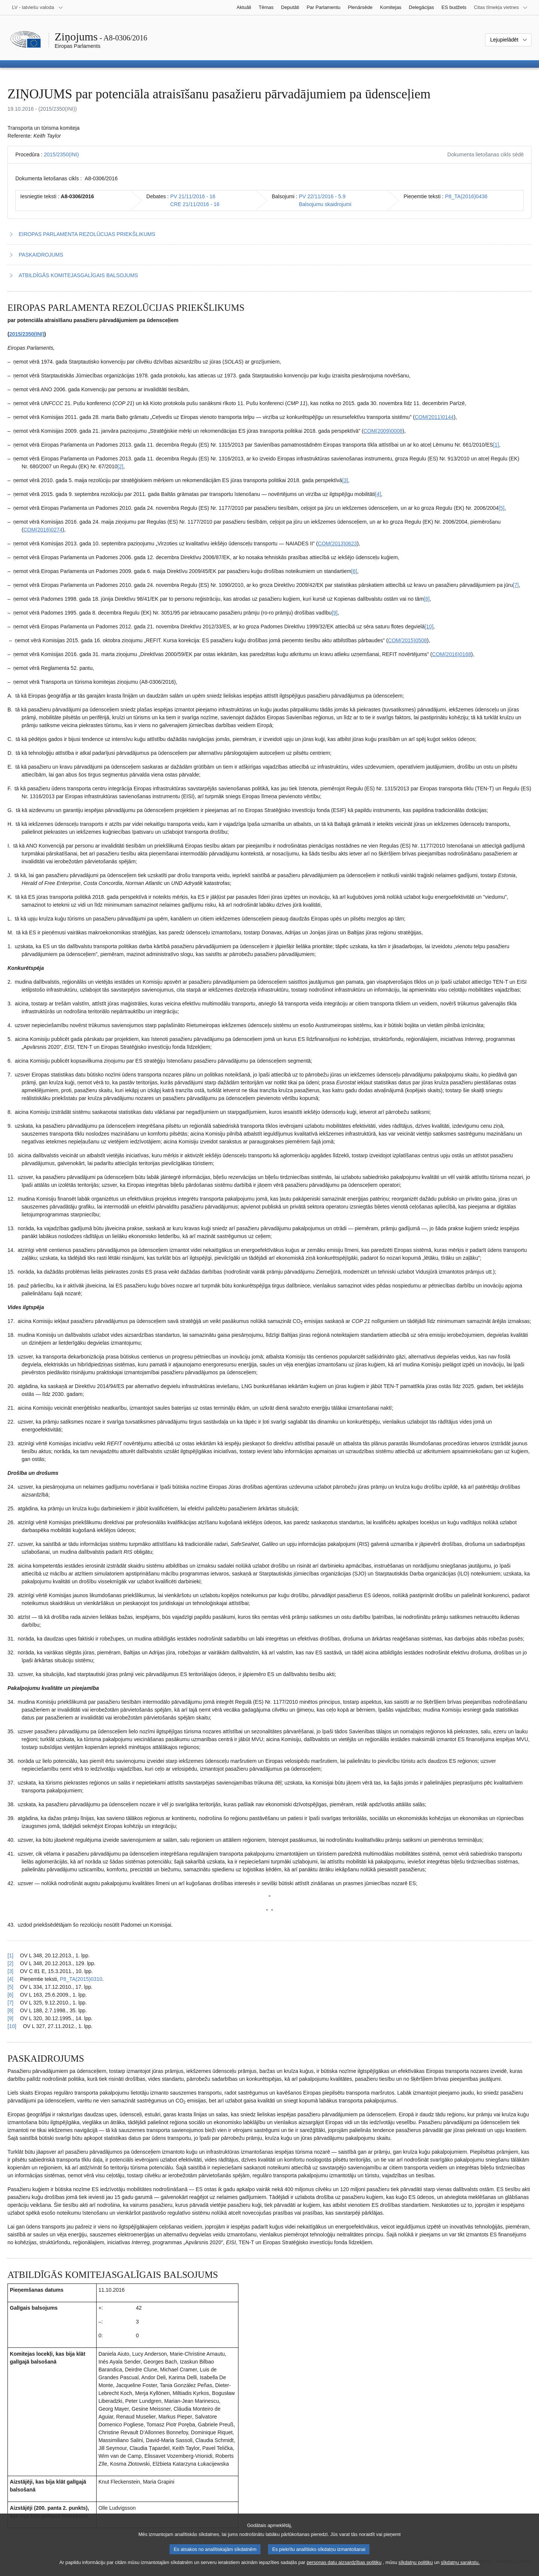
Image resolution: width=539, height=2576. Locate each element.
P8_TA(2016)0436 (466, 196)
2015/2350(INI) (61, 154)
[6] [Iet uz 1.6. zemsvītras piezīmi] (354, 571)
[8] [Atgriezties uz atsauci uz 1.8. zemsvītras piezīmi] (10, 2010)
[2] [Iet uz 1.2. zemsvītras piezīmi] (121, 466)
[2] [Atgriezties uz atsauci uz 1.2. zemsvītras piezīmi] (10, 1963)
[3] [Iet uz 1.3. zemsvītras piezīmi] (345, 480)
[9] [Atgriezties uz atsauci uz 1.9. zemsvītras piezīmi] (10, 2018)
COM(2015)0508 (407, 640)
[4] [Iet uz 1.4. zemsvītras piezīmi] (378, 494)
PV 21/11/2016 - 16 (193, 196)
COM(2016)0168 (451, 654)
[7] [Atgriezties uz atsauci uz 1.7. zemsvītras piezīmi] (10, 2003)
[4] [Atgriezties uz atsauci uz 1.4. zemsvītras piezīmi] (10, 1979)
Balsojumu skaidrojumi (325, 204)
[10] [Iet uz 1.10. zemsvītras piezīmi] (428, 627)
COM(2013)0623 (337, 543)
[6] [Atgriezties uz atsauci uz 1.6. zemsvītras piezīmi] (10, 1995)
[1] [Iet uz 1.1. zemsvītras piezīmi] (496, 445)
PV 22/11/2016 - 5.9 (322, 196)
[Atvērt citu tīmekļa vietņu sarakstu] (501, 7)
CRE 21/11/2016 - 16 (195, 204)
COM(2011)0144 (434, 417)
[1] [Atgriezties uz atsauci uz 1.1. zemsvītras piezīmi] (10, 1955)
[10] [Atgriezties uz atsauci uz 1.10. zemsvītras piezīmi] (11, 2026)
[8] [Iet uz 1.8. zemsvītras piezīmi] (427, 599)
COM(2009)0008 (382, 431)
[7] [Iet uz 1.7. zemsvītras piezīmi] (516, 585)
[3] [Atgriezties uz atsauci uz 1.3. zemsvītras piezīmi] (10, 1971)
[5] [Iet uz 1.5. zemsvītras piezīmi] (502, 508)
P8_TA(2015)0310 (81, 1979)
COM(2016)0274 (42, 530)
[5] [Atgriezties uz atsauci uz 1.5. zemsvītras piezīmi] (10, 1987)
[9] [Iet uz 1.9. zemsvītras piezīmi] (335, 613)
